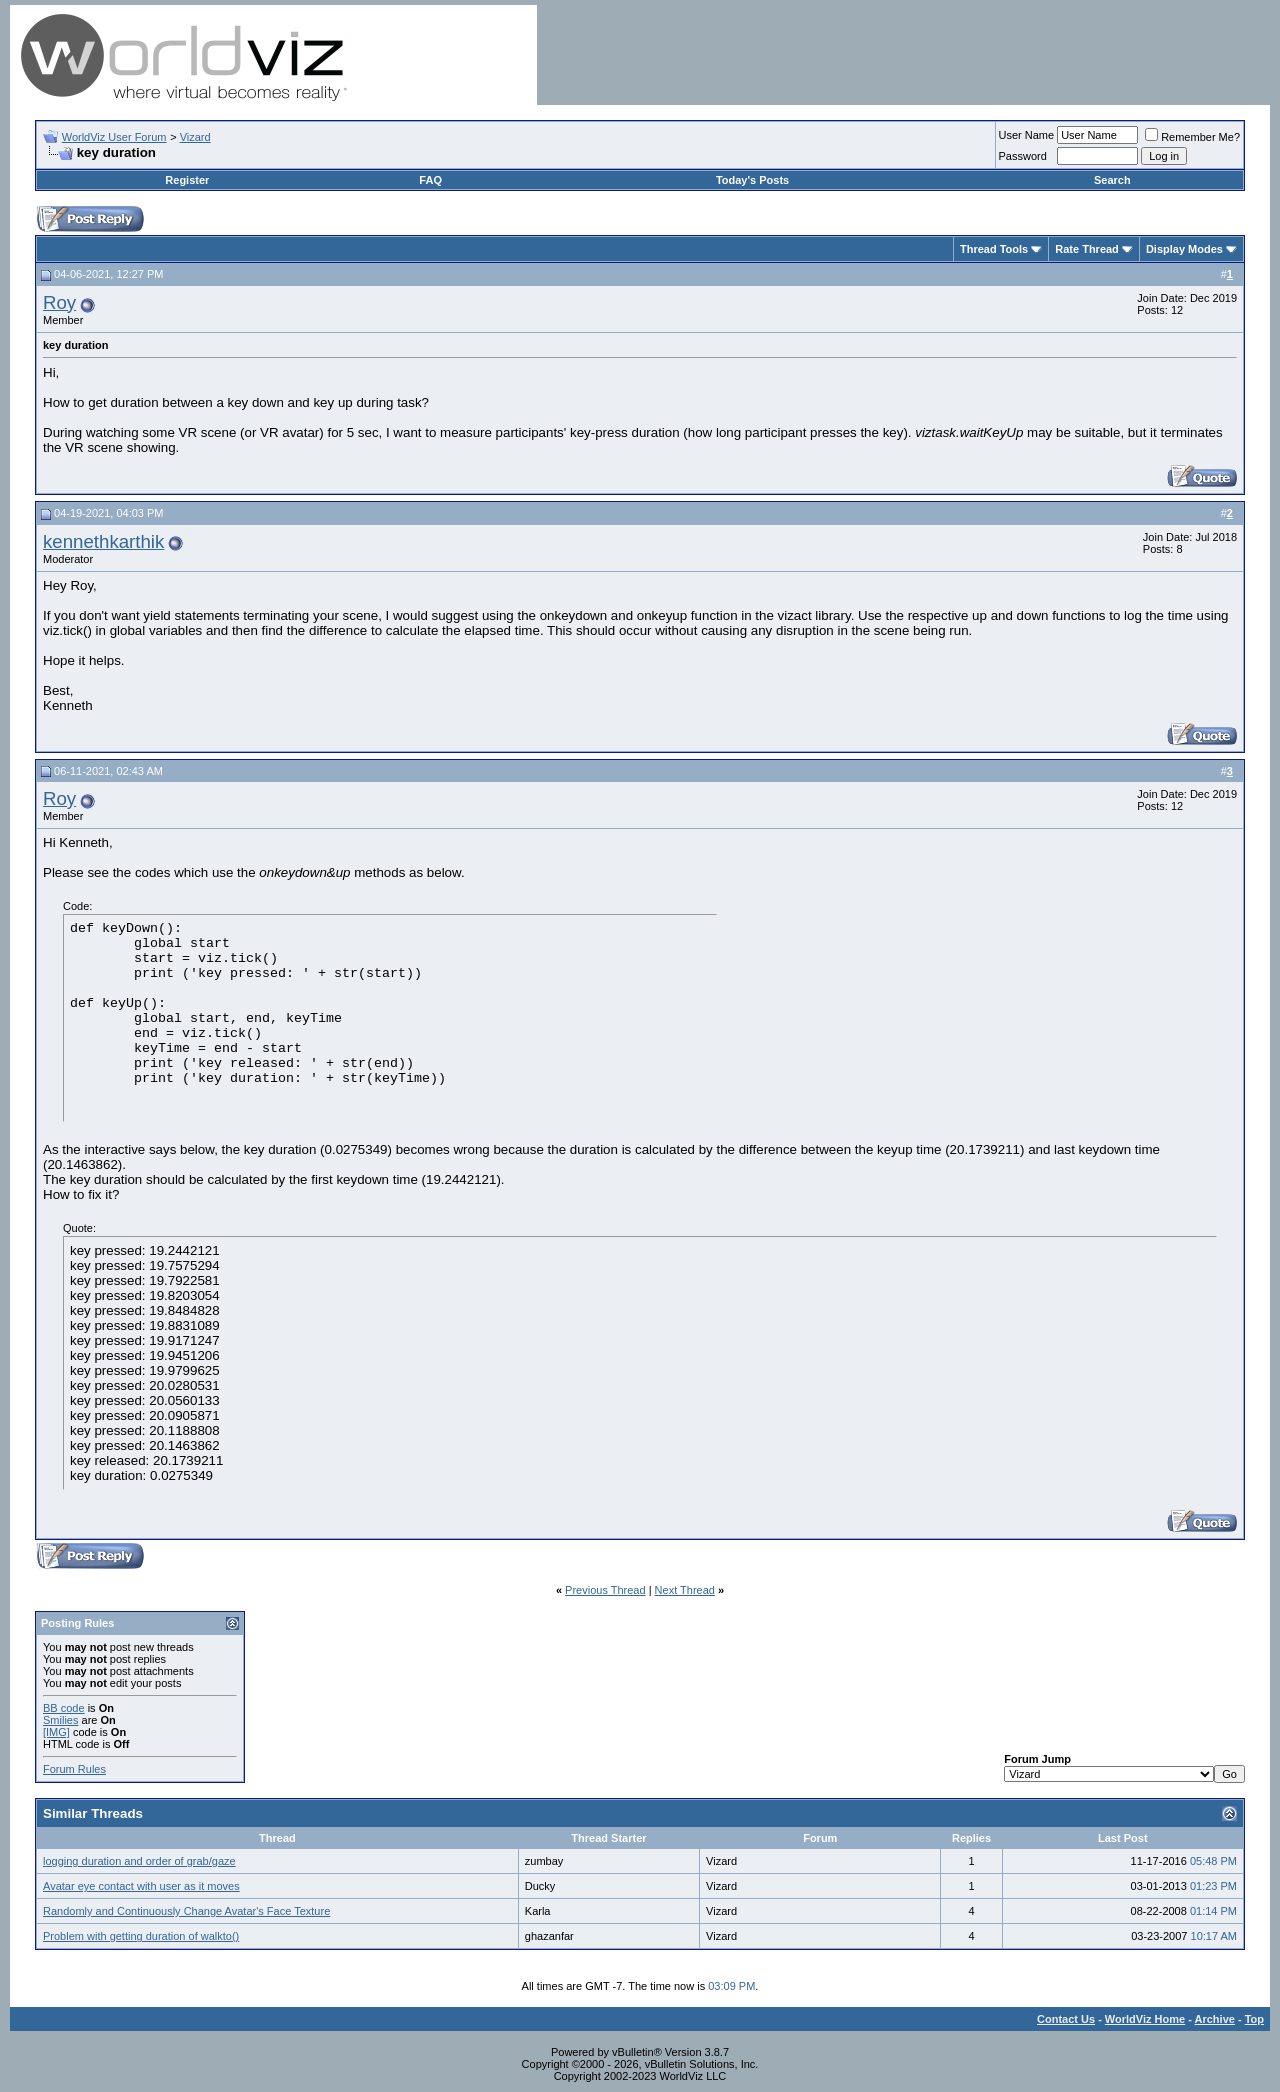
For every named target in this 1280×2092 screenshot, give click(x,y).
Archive (1215, 2019)
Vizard (195, 137)
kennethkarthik (103, 541)
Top (1254, 2019)
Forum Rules (74, 1769)
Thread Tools (994, 249)
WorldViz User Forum (114, 137)
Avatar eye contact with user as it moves (141, 1886)
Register (187, 180)
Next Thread (685, 1590)
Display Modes (1184, 249)
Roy (59, 302)
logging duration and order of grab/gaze (139, 1861)
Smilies (60, 1720)
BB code (64, 1708)
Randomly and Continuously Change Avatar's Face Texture (186, 1911)
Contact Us (1066, 2019)
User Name (1027, 135)
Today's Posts (752, 180)
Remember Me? (1192, 137)
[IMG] (56, 1732)
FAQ (430, 180)
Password (1023, 156)
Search (1112, 180)
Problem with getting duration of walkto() (141, 1936)
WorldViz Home (1145, 2019)
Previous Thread (605, 1590)
